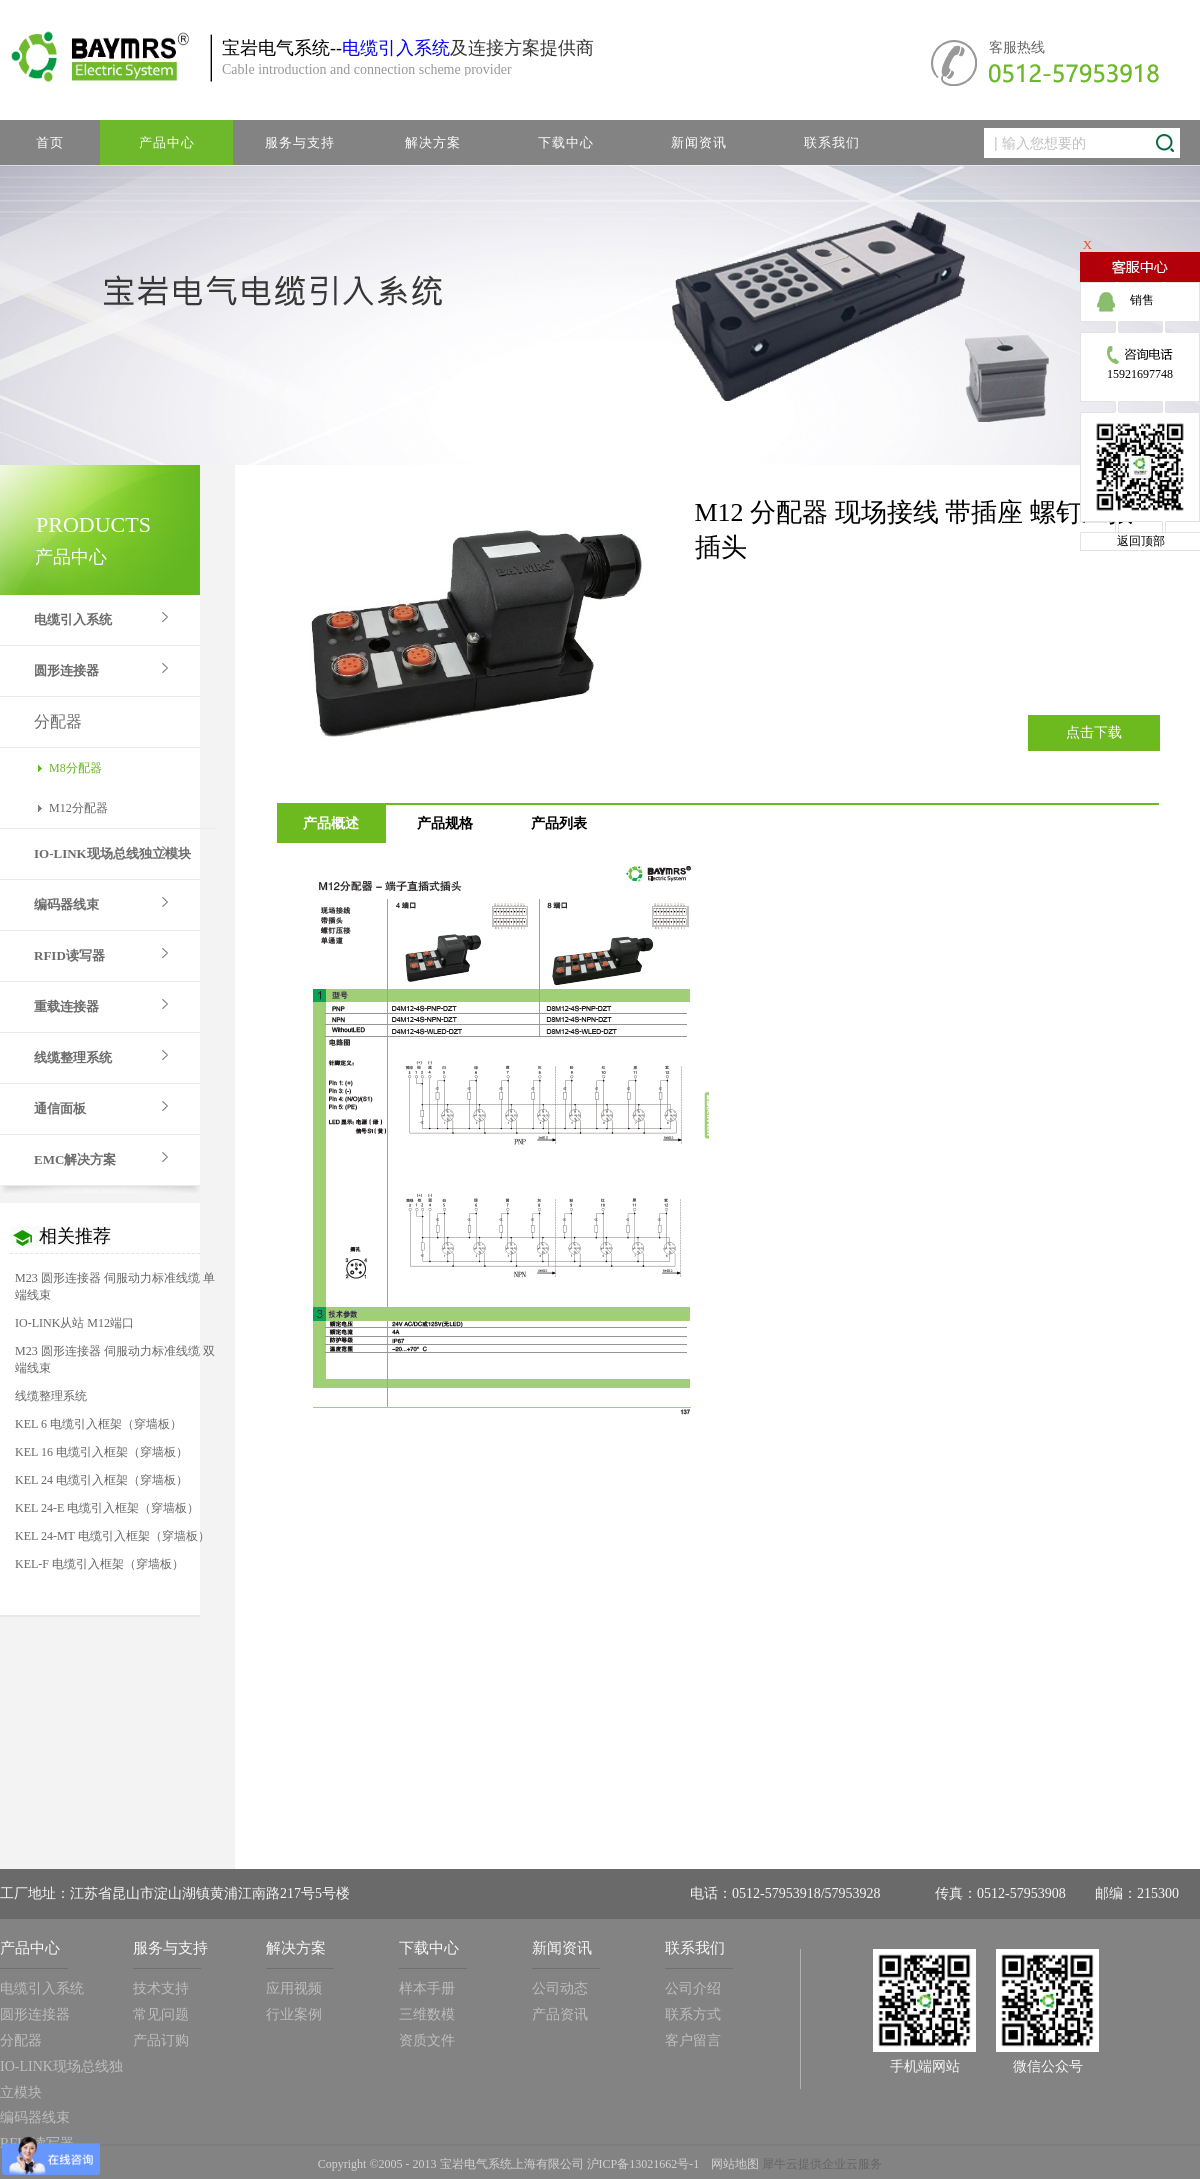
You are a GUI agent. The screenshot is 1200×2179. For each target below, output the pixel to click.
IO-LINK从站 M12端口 (74, 1323)
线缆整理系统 (51, 1396)
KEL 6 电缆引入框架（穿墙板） (98, 1424)
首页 (50, 142)
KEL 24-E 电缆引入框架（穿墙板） (107, 1508)
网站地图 (732, 2164)
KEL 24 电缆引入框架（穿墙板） (101, 1480)
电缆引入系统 (396, 48)
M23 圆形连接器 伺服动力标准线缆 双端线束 (115, 1359)
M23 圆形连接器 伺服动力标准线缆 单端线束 (115, 1286)
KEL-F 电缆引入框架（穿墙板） (99, 1564)
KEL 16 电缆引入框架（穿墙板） (101, 1452)
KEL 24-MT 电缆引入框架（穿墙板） (112, 1536)
